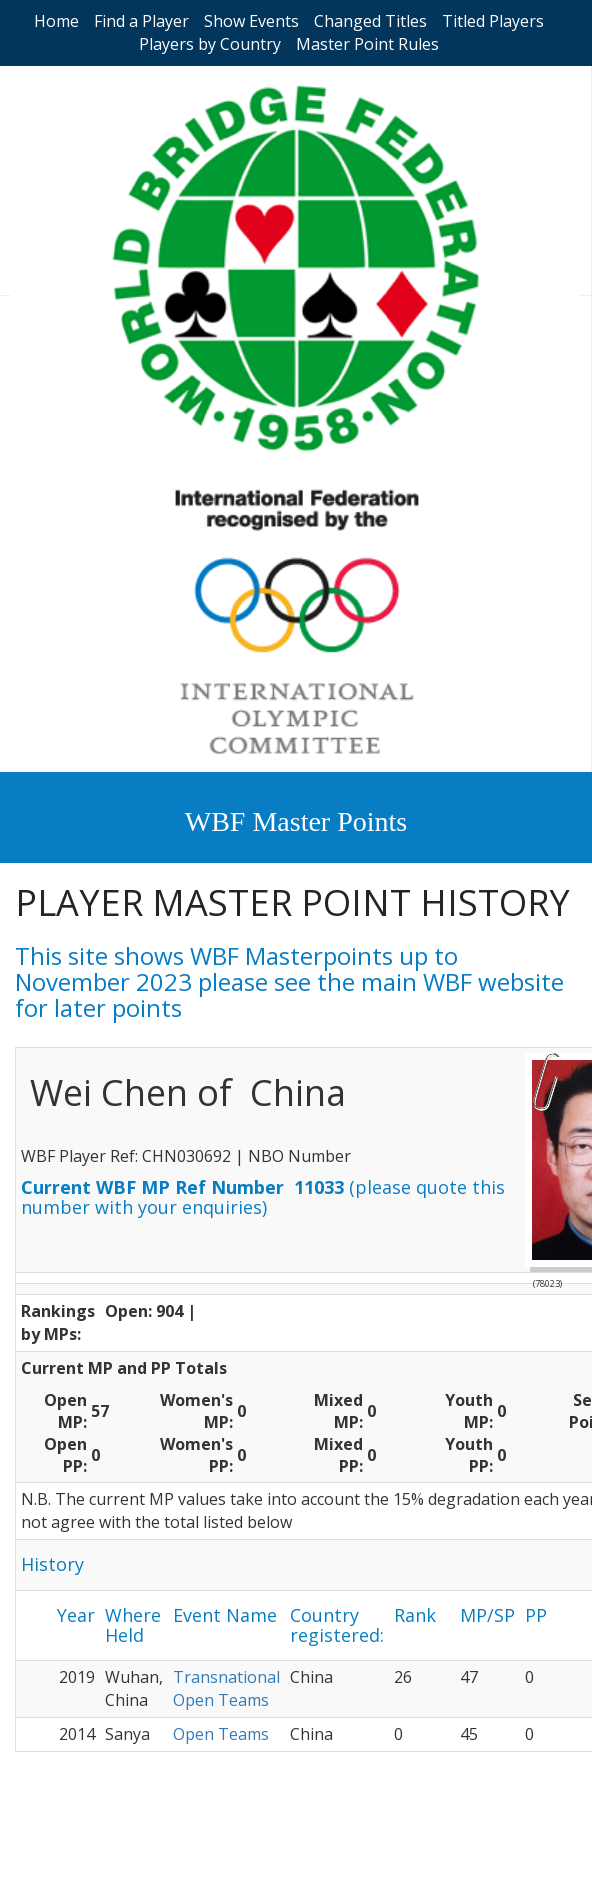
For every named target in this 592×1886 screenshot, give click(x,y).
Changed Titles (370, 21)
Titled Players (493, 21)
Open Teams (221, 1734)
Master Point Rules (367, 44)
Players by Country (210, 44)
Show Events (251, 21)
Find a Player (141, 21)
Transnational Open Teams (226, 1688)
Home (56, 21)
